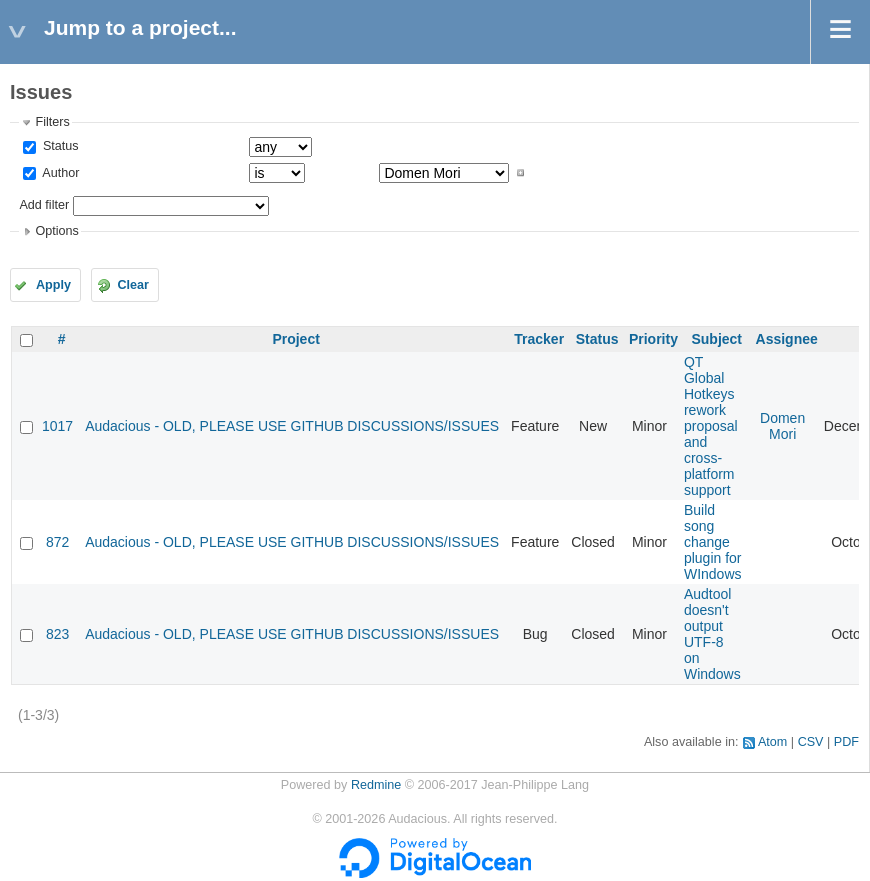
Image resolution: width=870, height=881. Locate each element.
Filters (52, 122)
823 (57, 634)
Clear (133, 285)
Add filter (44, 205)
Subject (716, 339)
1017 (57, 426)
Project (295, 339)
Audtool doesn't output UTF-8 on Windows (712, 634)
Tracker (539, 339)
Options (56, 231)
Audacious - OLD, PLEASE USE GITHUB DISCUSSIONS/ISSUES (292, 426)
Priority (653, 339)
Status (58, 146)
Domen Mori (782, 426)
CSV (811, 742)
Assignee (787, 339)
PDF (846, 742)
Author (59, 173)
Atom (772, 742)
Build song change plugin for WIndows (713, 542)
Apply (53, 285)
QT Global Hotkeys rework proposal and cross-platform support (711, 426)
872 (57, 542)
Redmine (376, 785)
